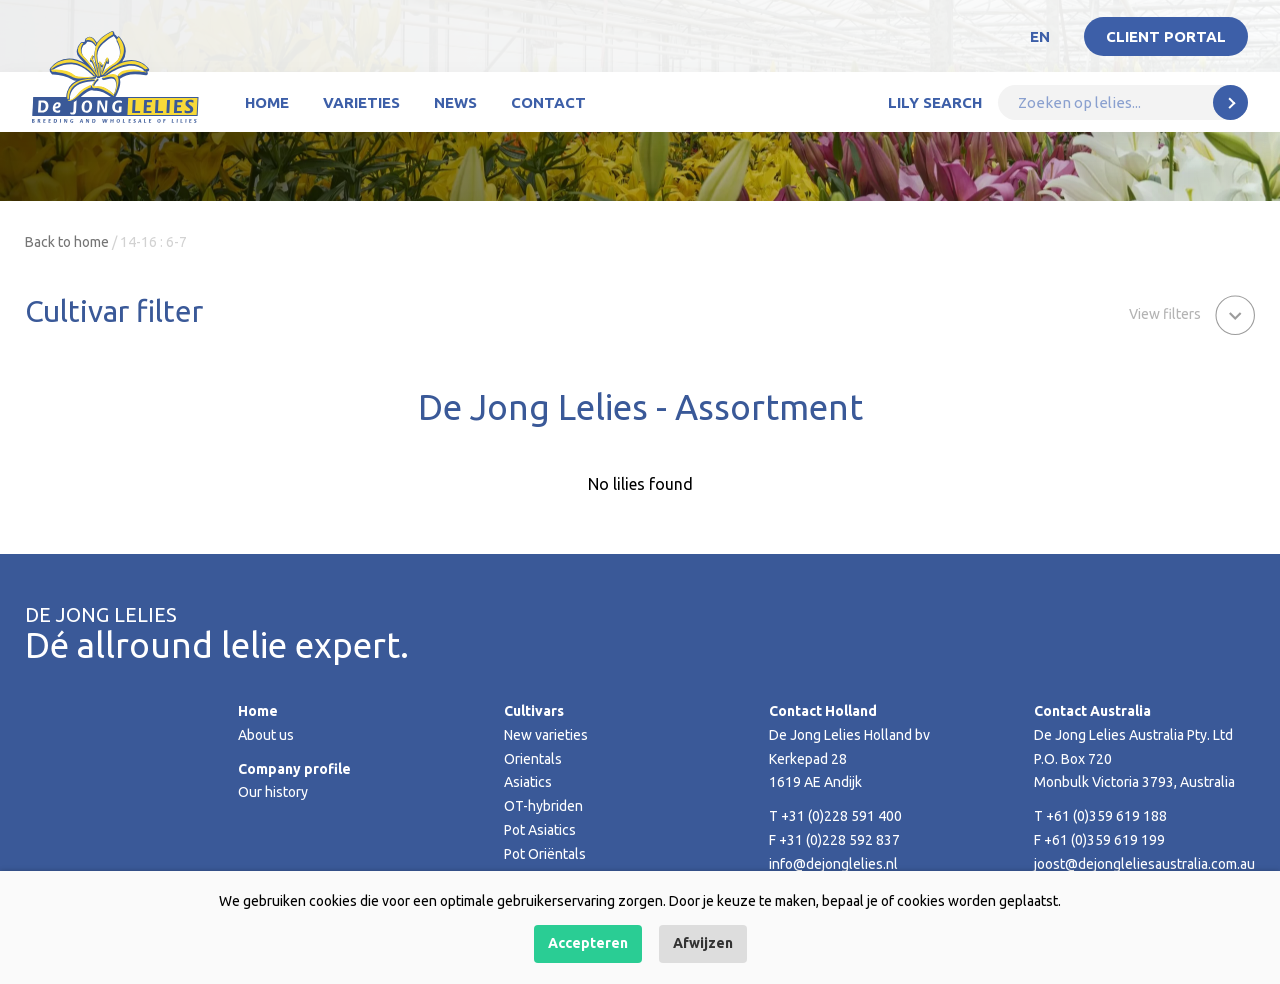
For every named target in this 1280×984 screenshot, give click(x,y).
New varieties (546, 735)
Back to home (67, 242)
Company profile (294, 769)
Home (267, 102)
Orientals (533, 759)
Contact (548, 102)
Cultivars (534, 711)
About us (266, 735)
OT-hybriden (543, 806)
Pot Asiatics (540, 830)
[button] (1192, 313)
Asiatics (528, 782)
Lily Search (935, 102)
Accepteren (588, 943)
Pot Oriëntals (545, 854)
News (455, 102)
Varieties (361, 102)
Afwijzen (703, 943)
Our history (273, 792)
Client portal (1166, 36)
